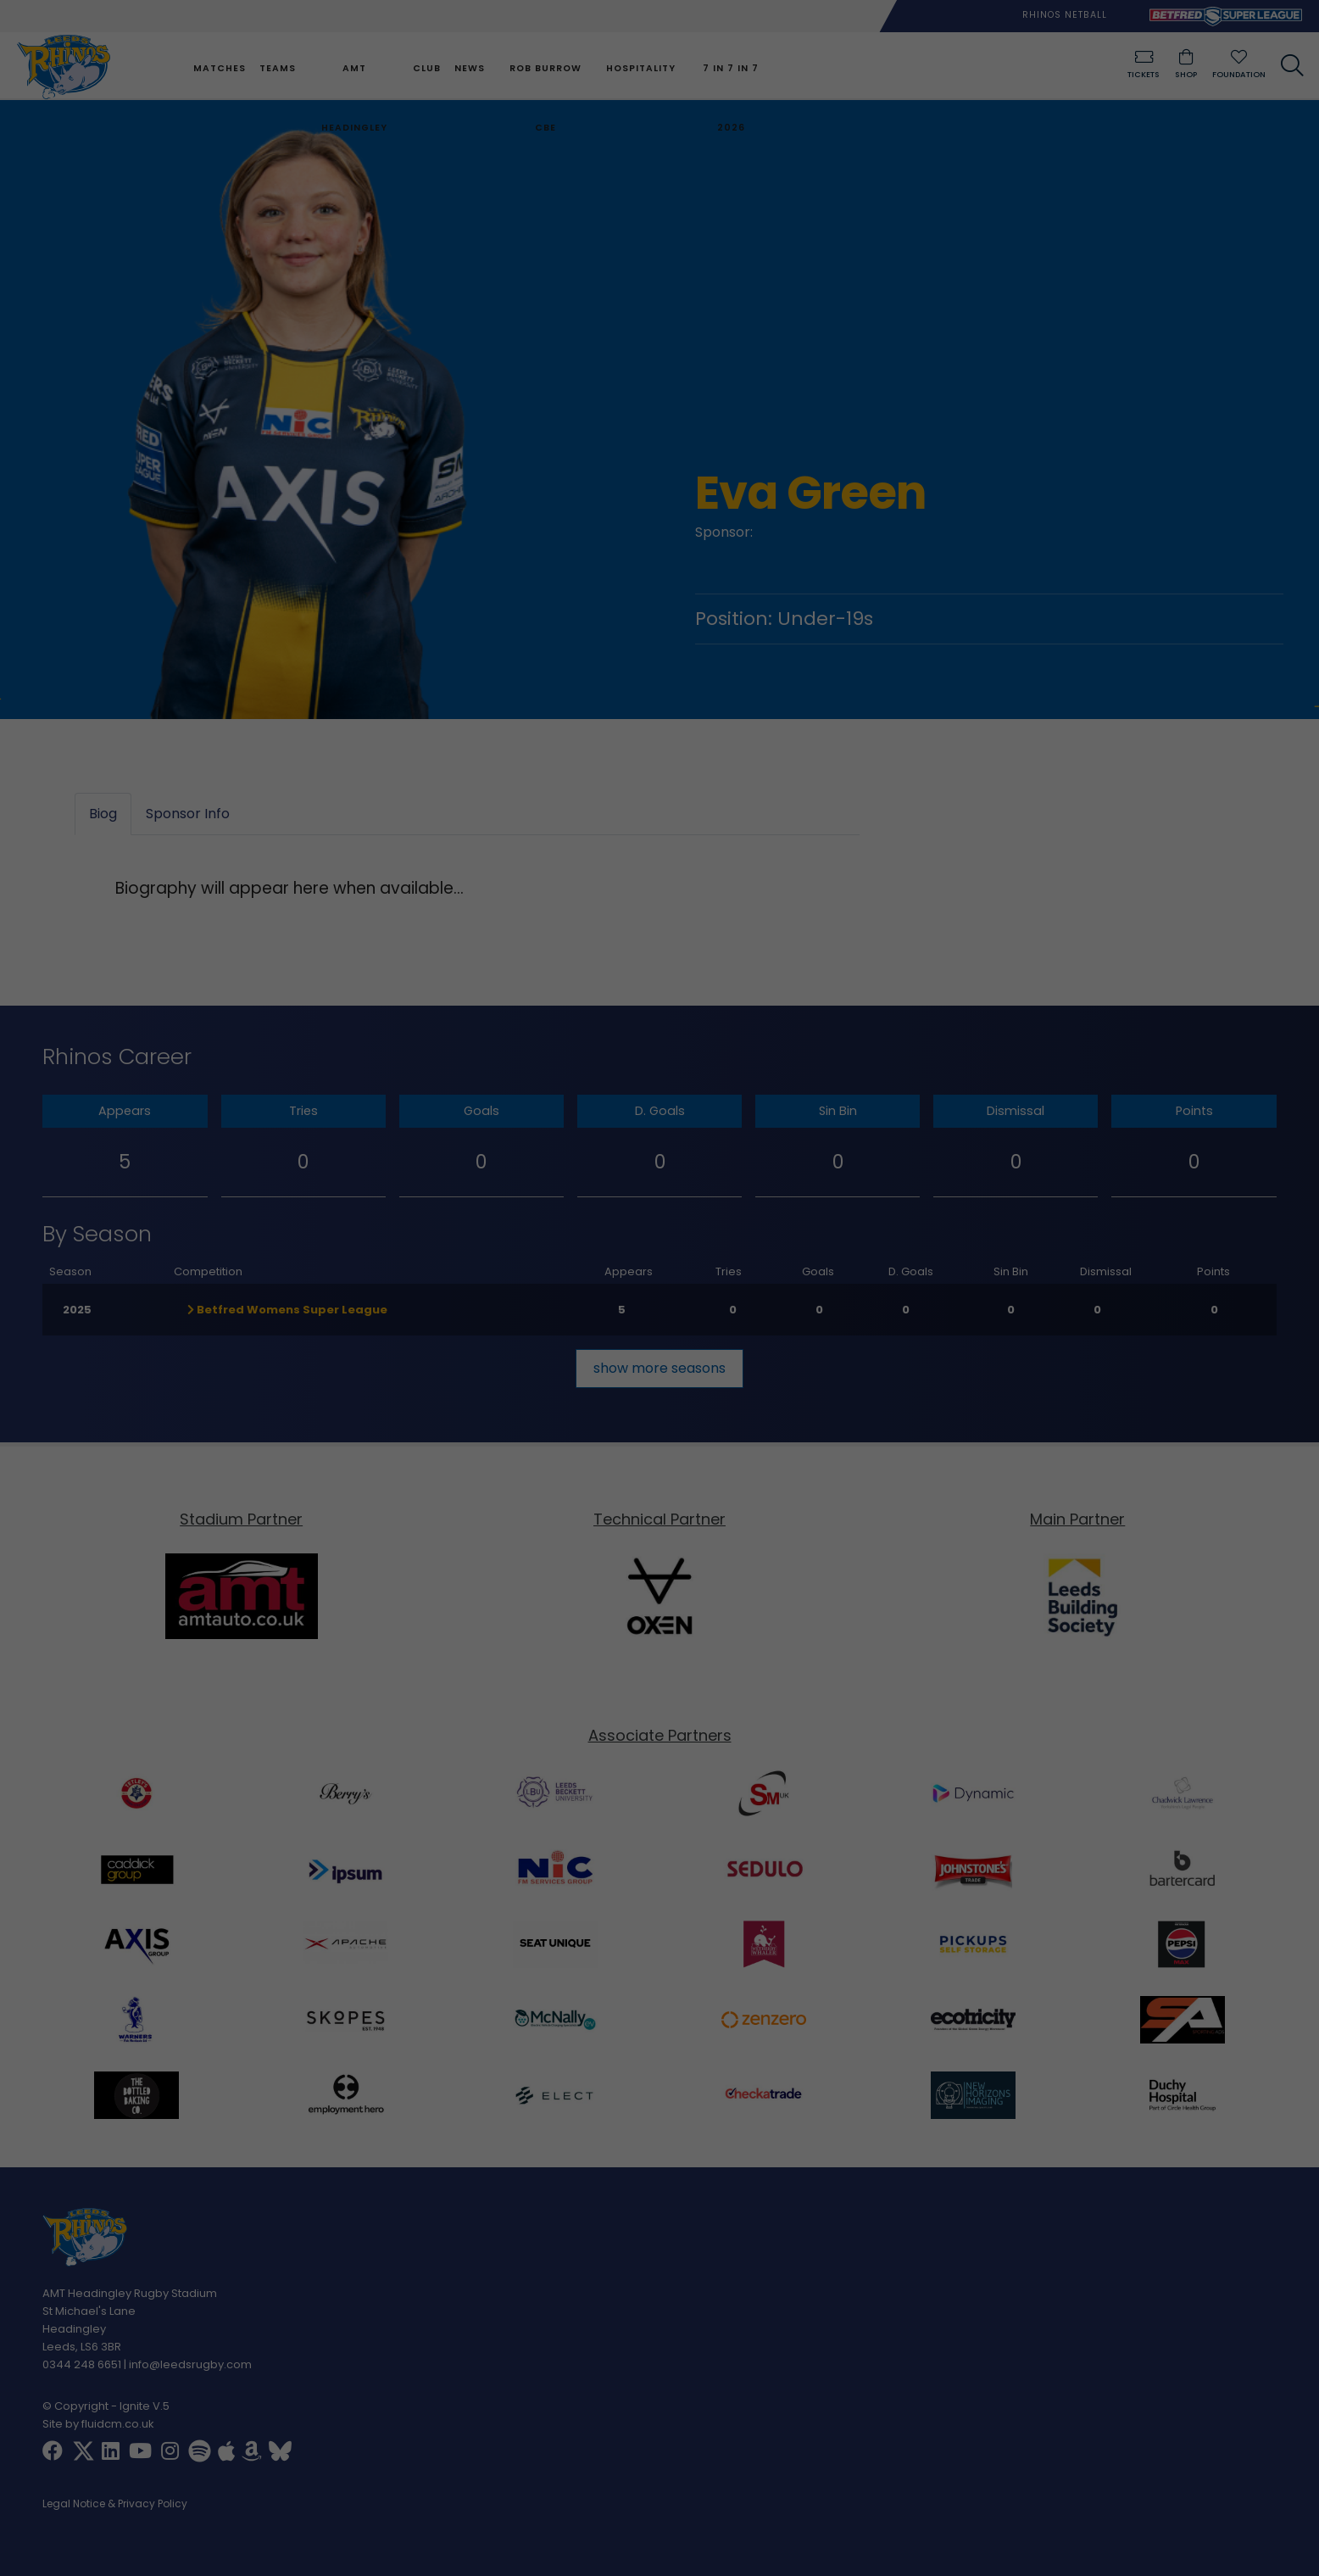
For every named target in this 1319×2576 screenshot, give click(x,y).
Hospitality (638, 68)
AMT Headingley (353, 98)
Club (425, 68)
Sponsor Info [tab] (188, 814)
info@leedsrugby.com (190, 2364)
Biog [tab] (103, 814)
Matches (218, 68)
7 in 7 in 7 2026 (729, 98)
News (468, 68)
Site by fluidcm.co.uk (98, 2424)
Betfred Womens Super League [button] (287, 1309)
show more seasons (659, 1368)
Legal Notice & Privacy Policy (114, 2505)
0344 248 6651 (81, 2364)
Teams (276, 68)
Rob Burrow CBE (544, 98)
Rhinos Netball (1064, 14)
